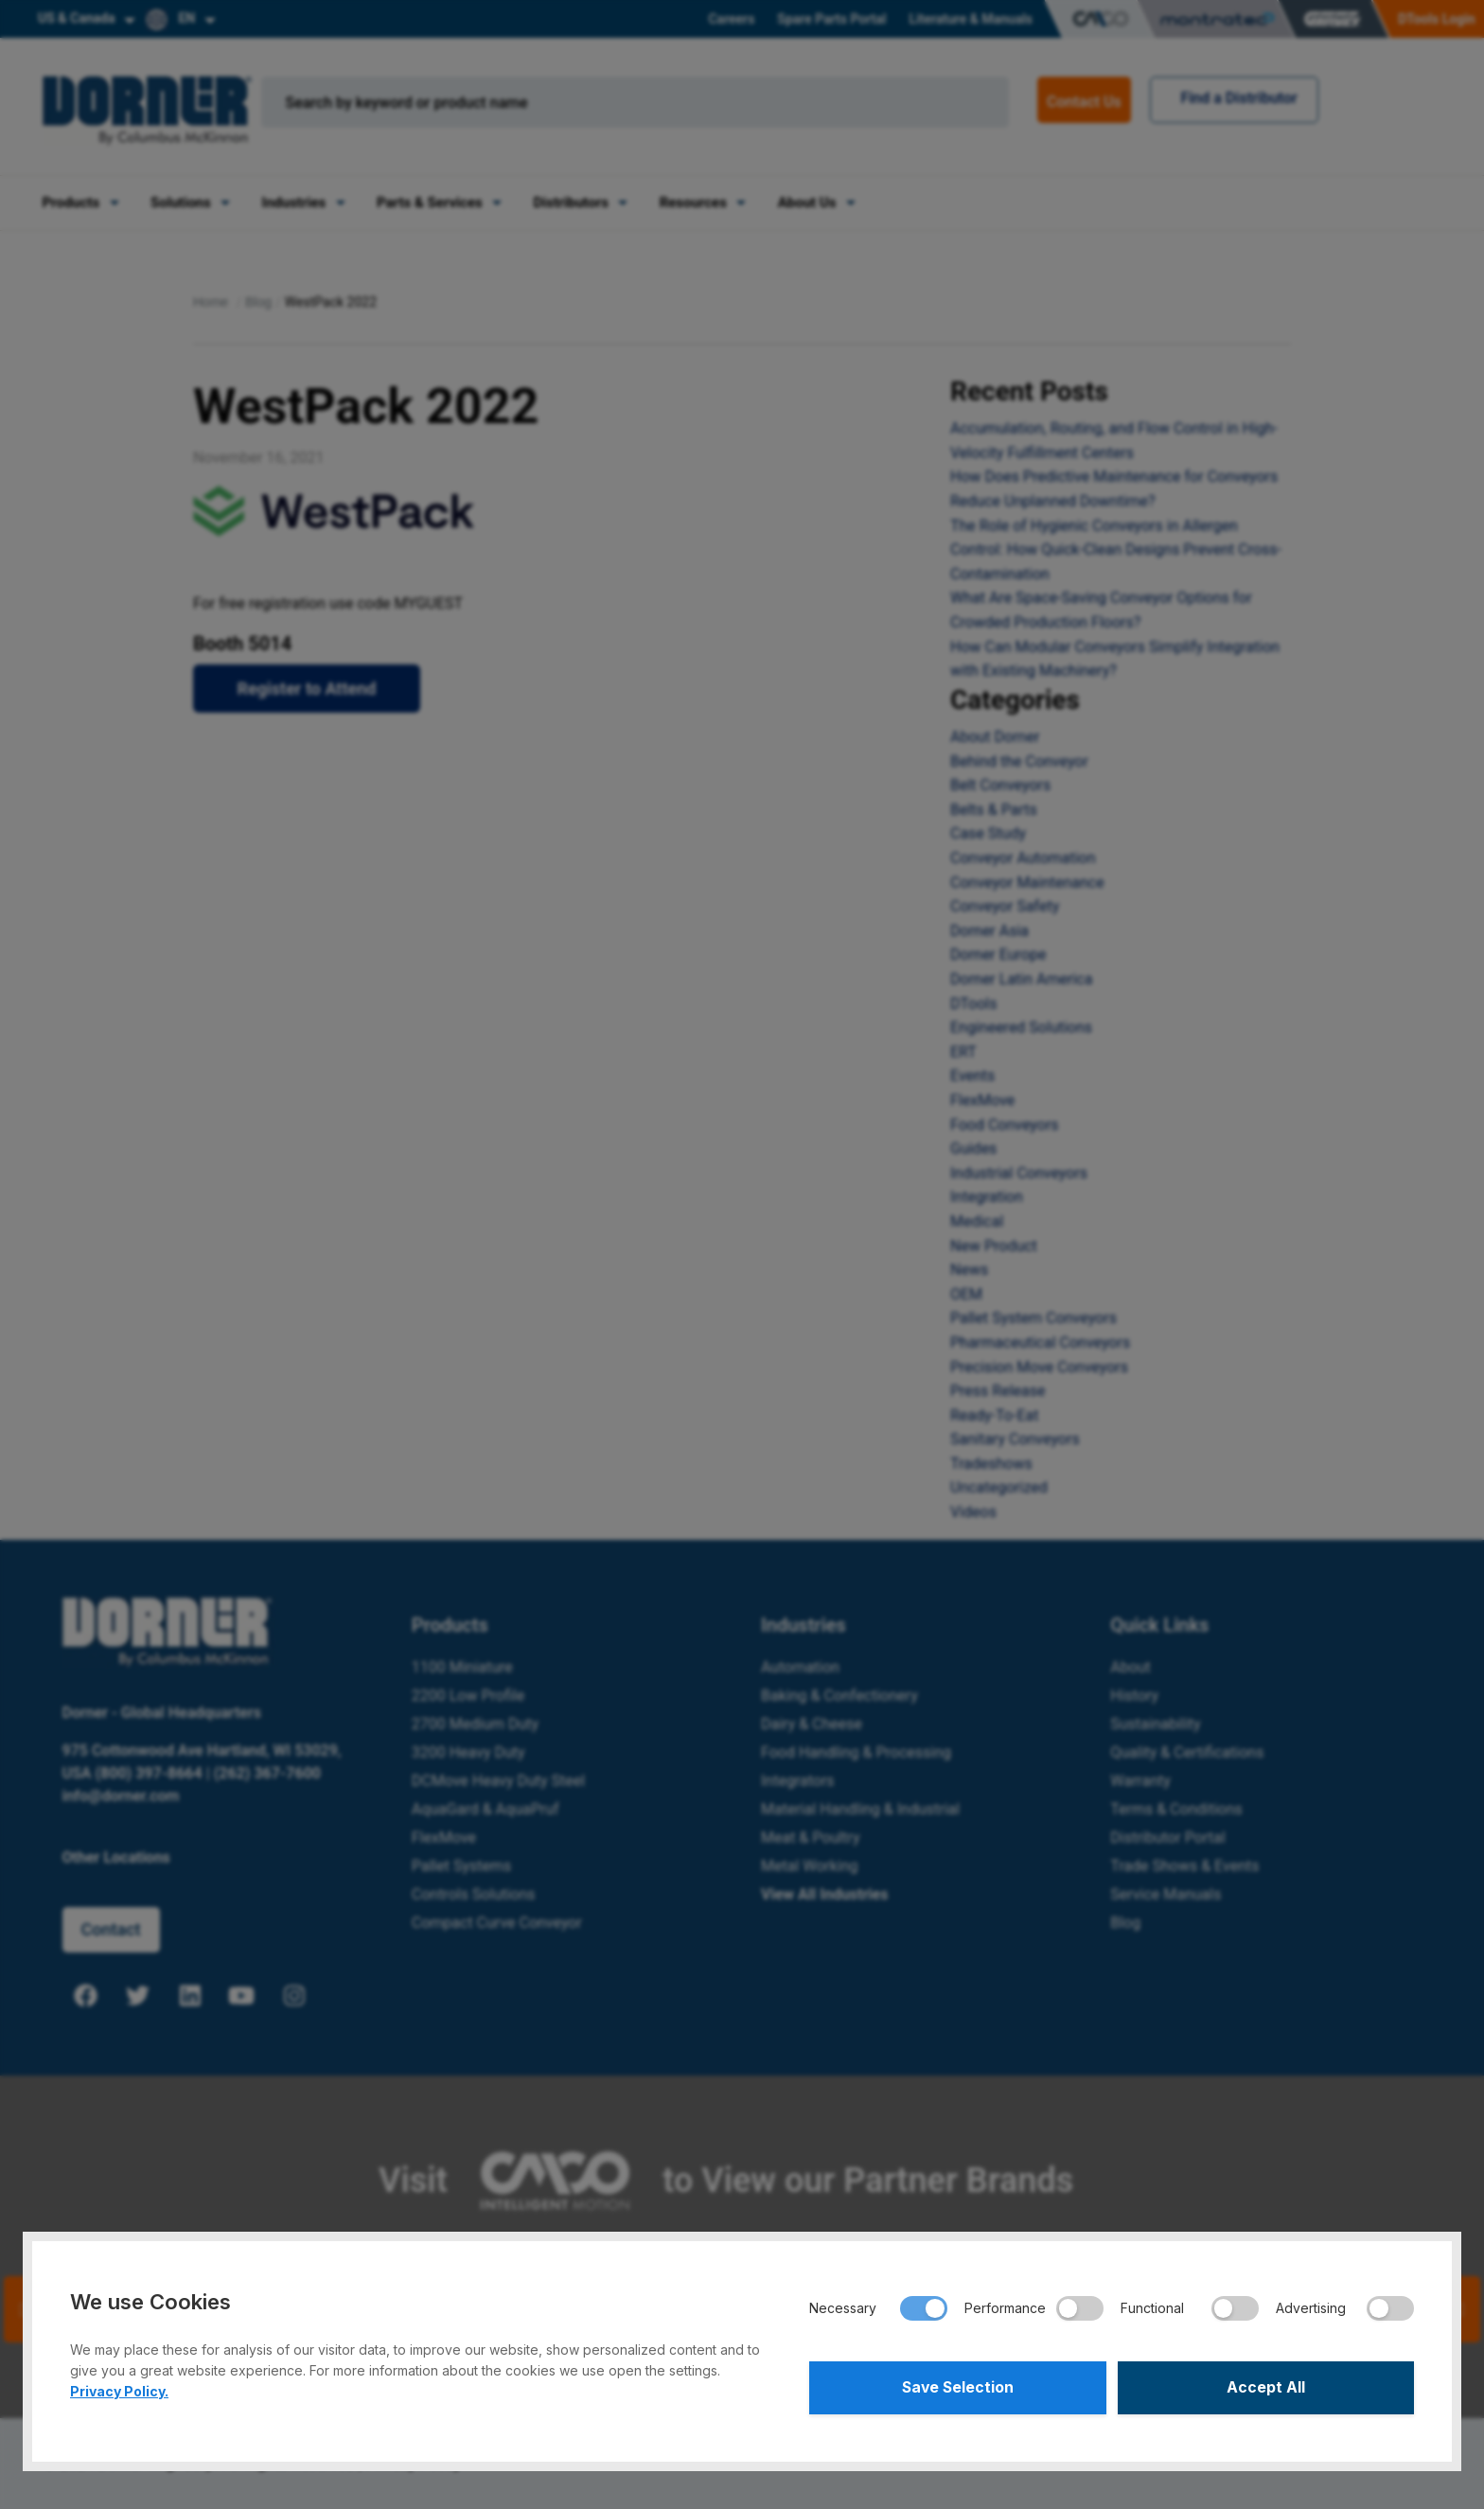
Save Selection (957, 2386)
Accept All (1266, 2386)
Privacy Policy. (119, 2390)
